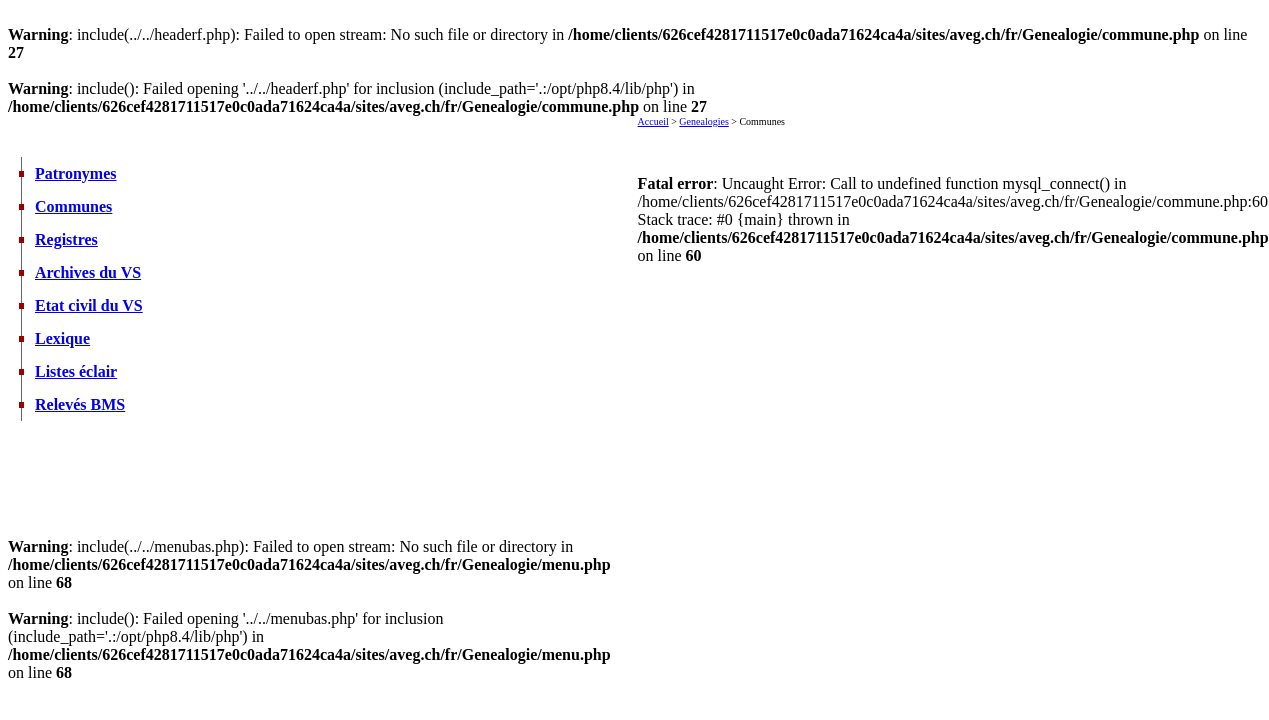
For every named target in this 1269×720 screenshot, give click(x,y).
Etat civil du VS (89, 305)
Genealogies (703, 121)
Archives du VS (88, 272)
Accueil (653, 121)
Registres (66, 239)
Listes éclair (76, 371)
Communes (73, 206)
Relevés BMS (80, 404)
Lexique (62, 338)
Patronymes (75, 173)
